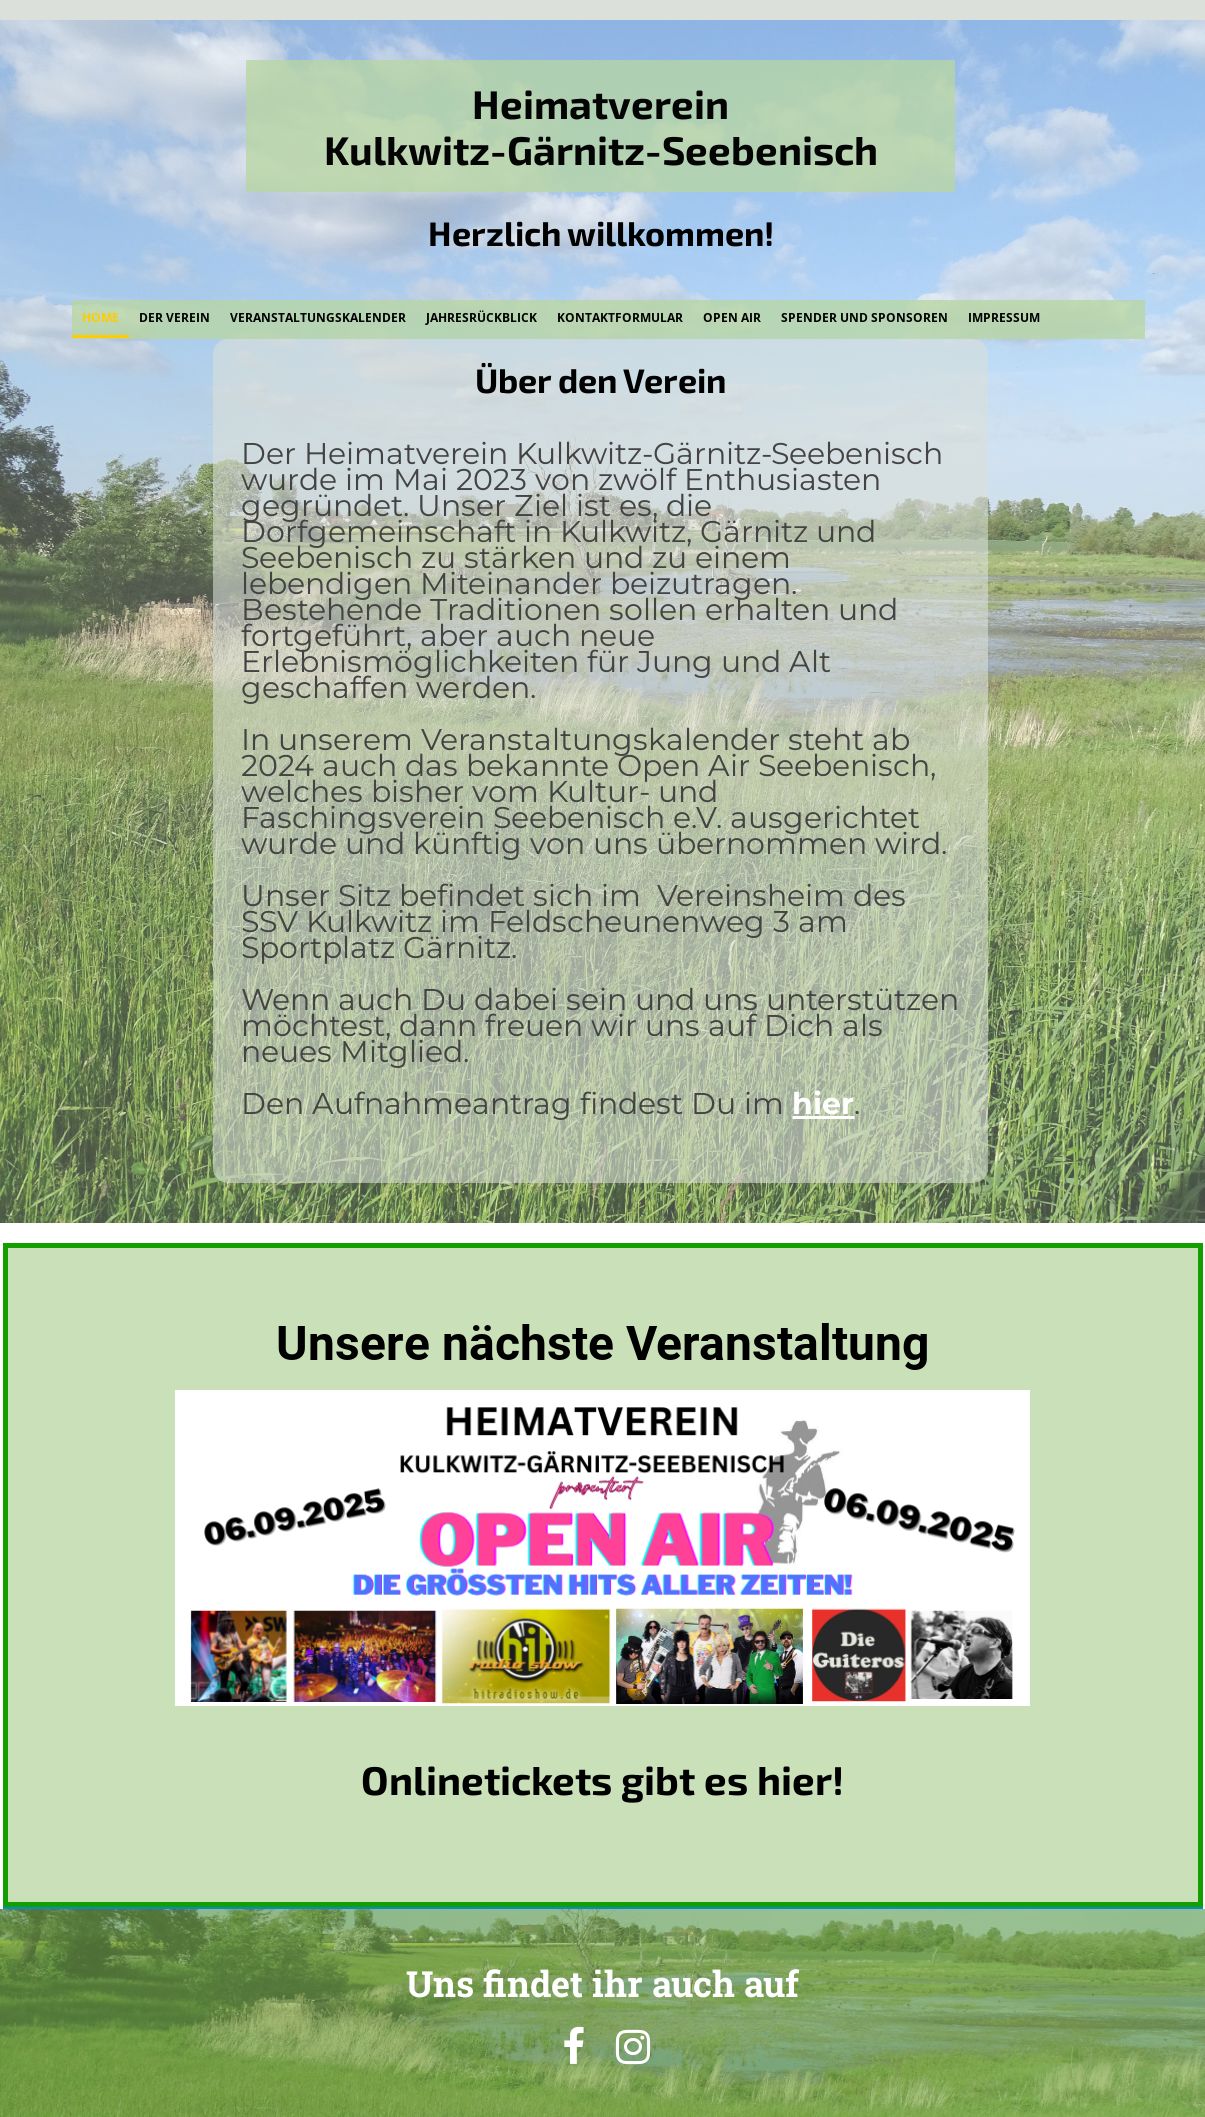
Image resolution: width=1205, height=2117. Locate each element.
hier (823, 1103)
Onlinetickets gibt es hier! (602, 1779)
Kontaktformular (620, 317)
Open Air (732, 317)
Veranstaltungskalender (318, 317)
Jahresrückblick (481, 317)
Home (100, 317)
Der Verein (174, 317)
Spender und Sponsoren (864, 317)
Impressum (1004, 317)
